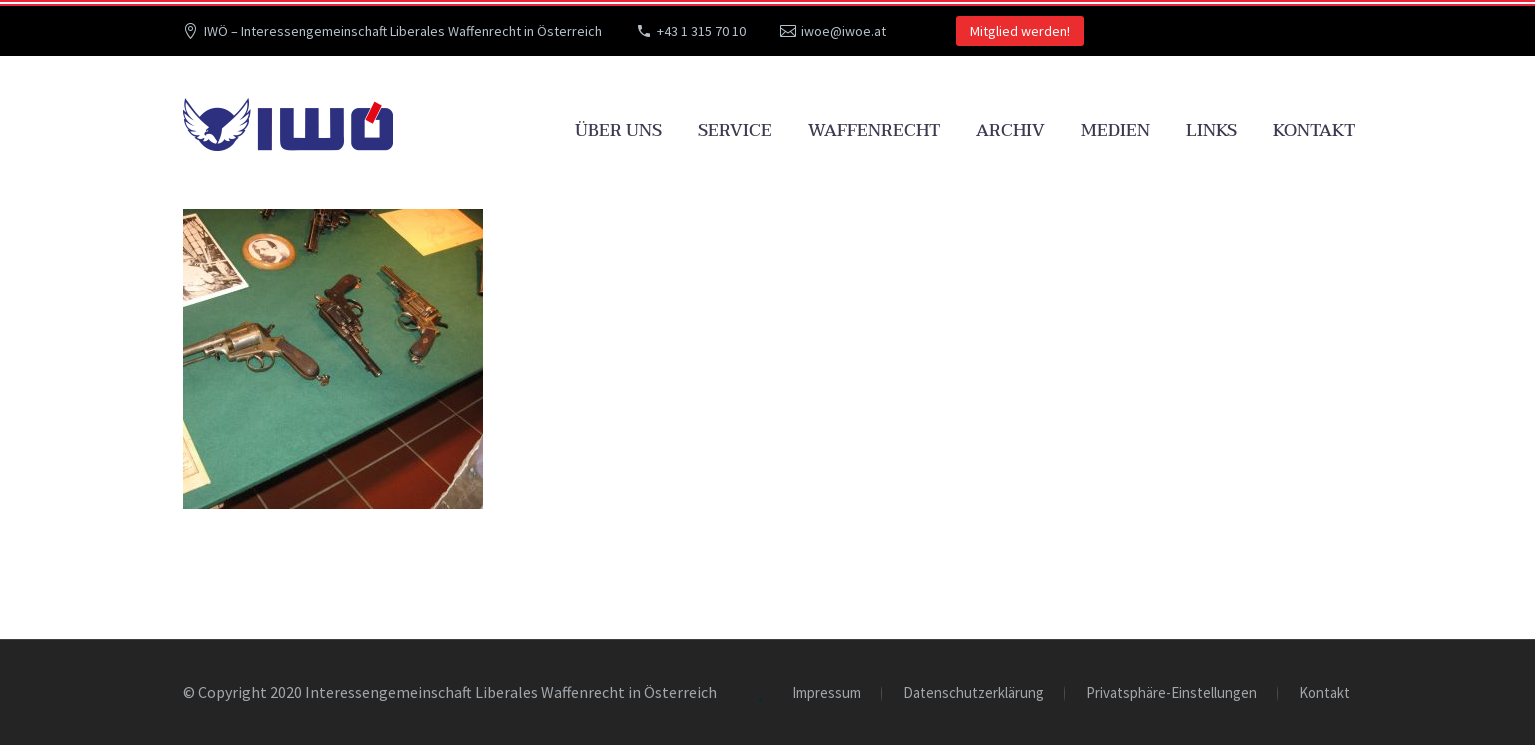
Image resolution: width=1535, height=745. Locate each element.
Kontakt (1314, 130)
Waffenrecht (874, 130)
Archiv (1010, 130)
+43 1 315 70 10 (701, 31)
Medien (1115, 130)
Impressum (826, 693)
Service (735, 130)
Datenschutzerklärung (973, 693)
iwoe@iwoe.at (843, 31)
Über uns (618, 130)
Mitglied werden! (1020, 31)
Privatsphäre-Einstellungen (1171, 693)
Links (1211, 130)
